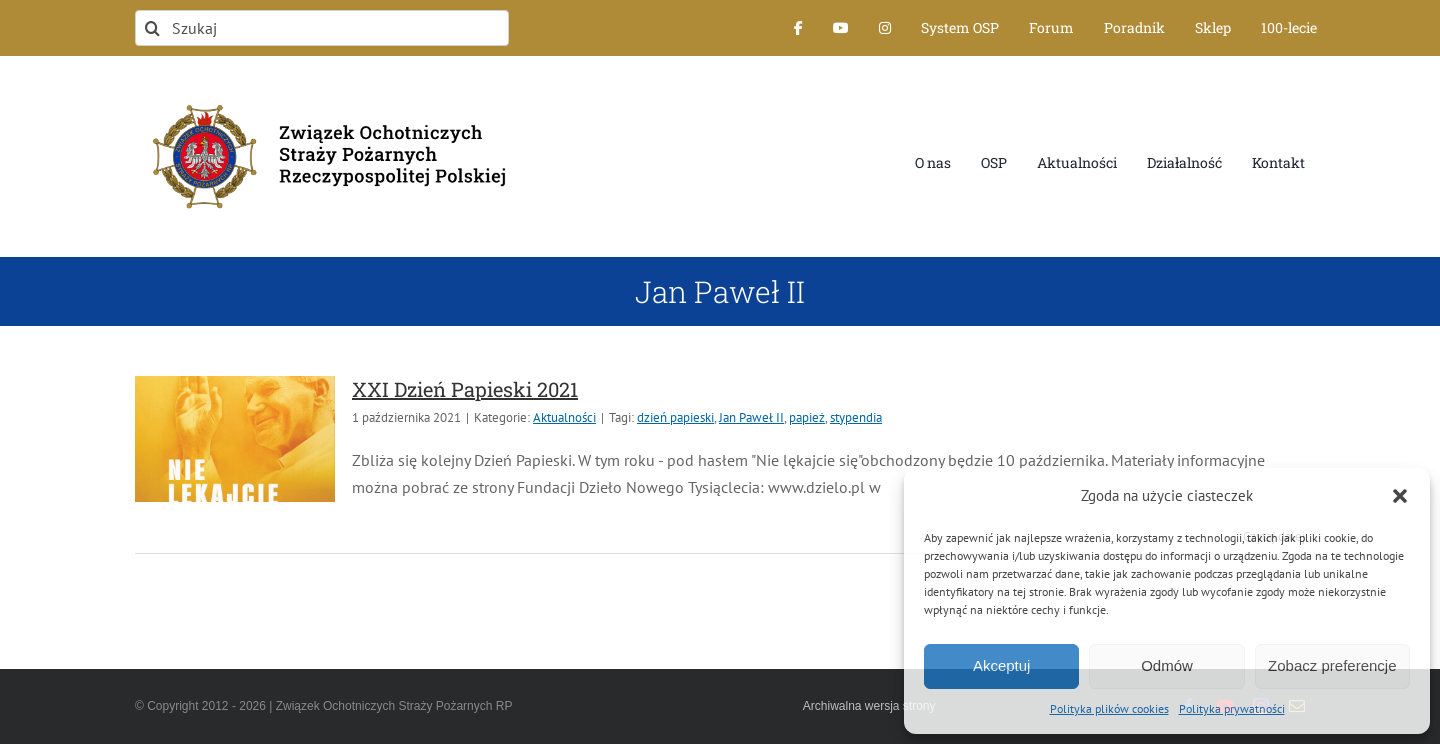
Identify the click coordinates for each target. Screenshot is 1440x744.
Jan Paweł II (751, 417)
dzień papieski (675, 417)
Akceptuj (1002, 665)
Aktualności (564, 417)
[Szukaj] (322, 28)
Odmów (1167, 665)
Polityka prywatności (1232, 708)
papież (807, 417)
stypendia (856, 417)
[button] (1400, 496)
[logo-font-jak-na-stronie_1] (322, 94)
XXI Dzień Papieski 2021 (465, 389)
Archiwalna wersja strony (869, 706)
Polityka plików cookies (1109, 708)
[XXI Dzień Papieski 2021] (235, 439)
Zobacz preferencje (1332, 665)
